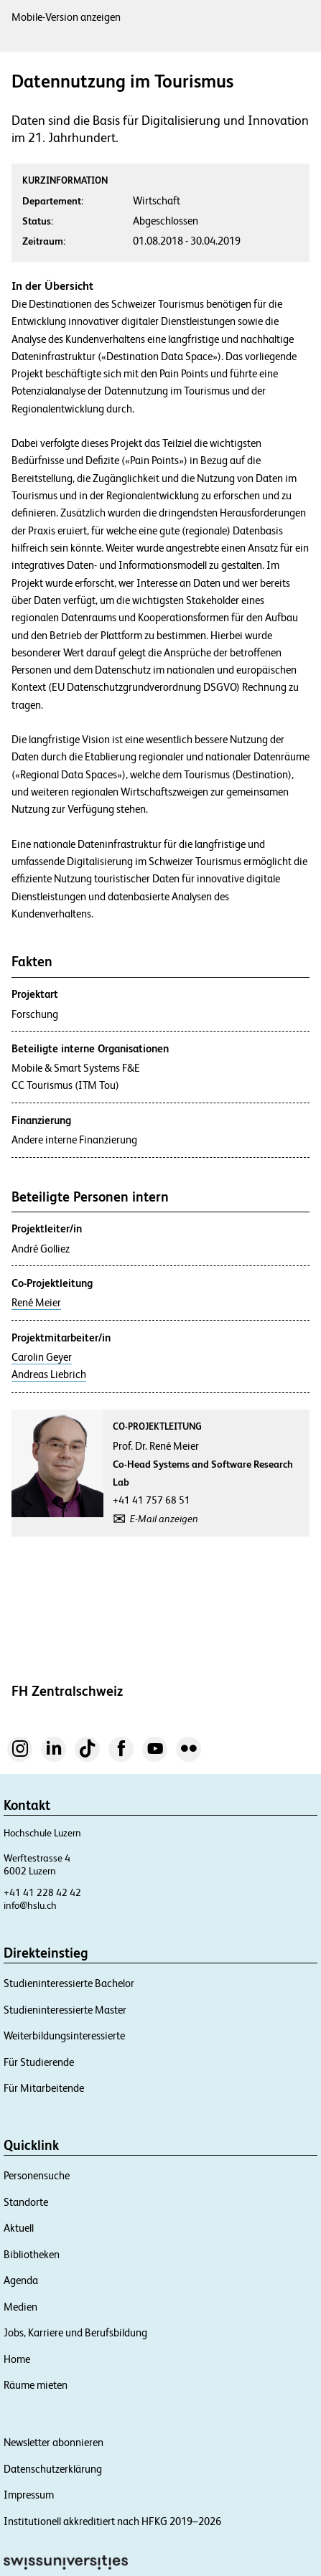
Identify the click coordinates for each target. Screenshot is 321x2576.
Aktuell (19, 2228)
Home (17, 2359)
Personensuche (37, 2175)
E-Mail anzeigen (164, 1518)
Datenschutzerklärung (53, 2469)
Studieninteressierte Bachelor (69, 1983)
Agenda (21, 2280)
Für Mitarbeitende (44, 2088)
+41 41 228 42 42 (42, 1892)
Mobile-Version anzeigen (66, 17)
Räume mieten (36, 2385)
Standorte (26, 2202)
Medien (20, 2307)
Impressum (29, 2494)
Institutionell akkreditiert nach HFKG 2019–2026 (112, 2521)
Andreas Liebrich (48, 1374)
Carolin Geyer (41, 1357)
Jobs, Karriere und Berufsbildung (75, 2332)
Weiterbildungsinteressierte (64, 2035)
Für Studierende (39, 2062)
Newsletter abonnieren (53, 2442)
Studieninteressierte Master (65, 2010)
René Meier (36, 1302)
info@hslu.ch (30, 1905)
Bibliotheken (32, 2254)
